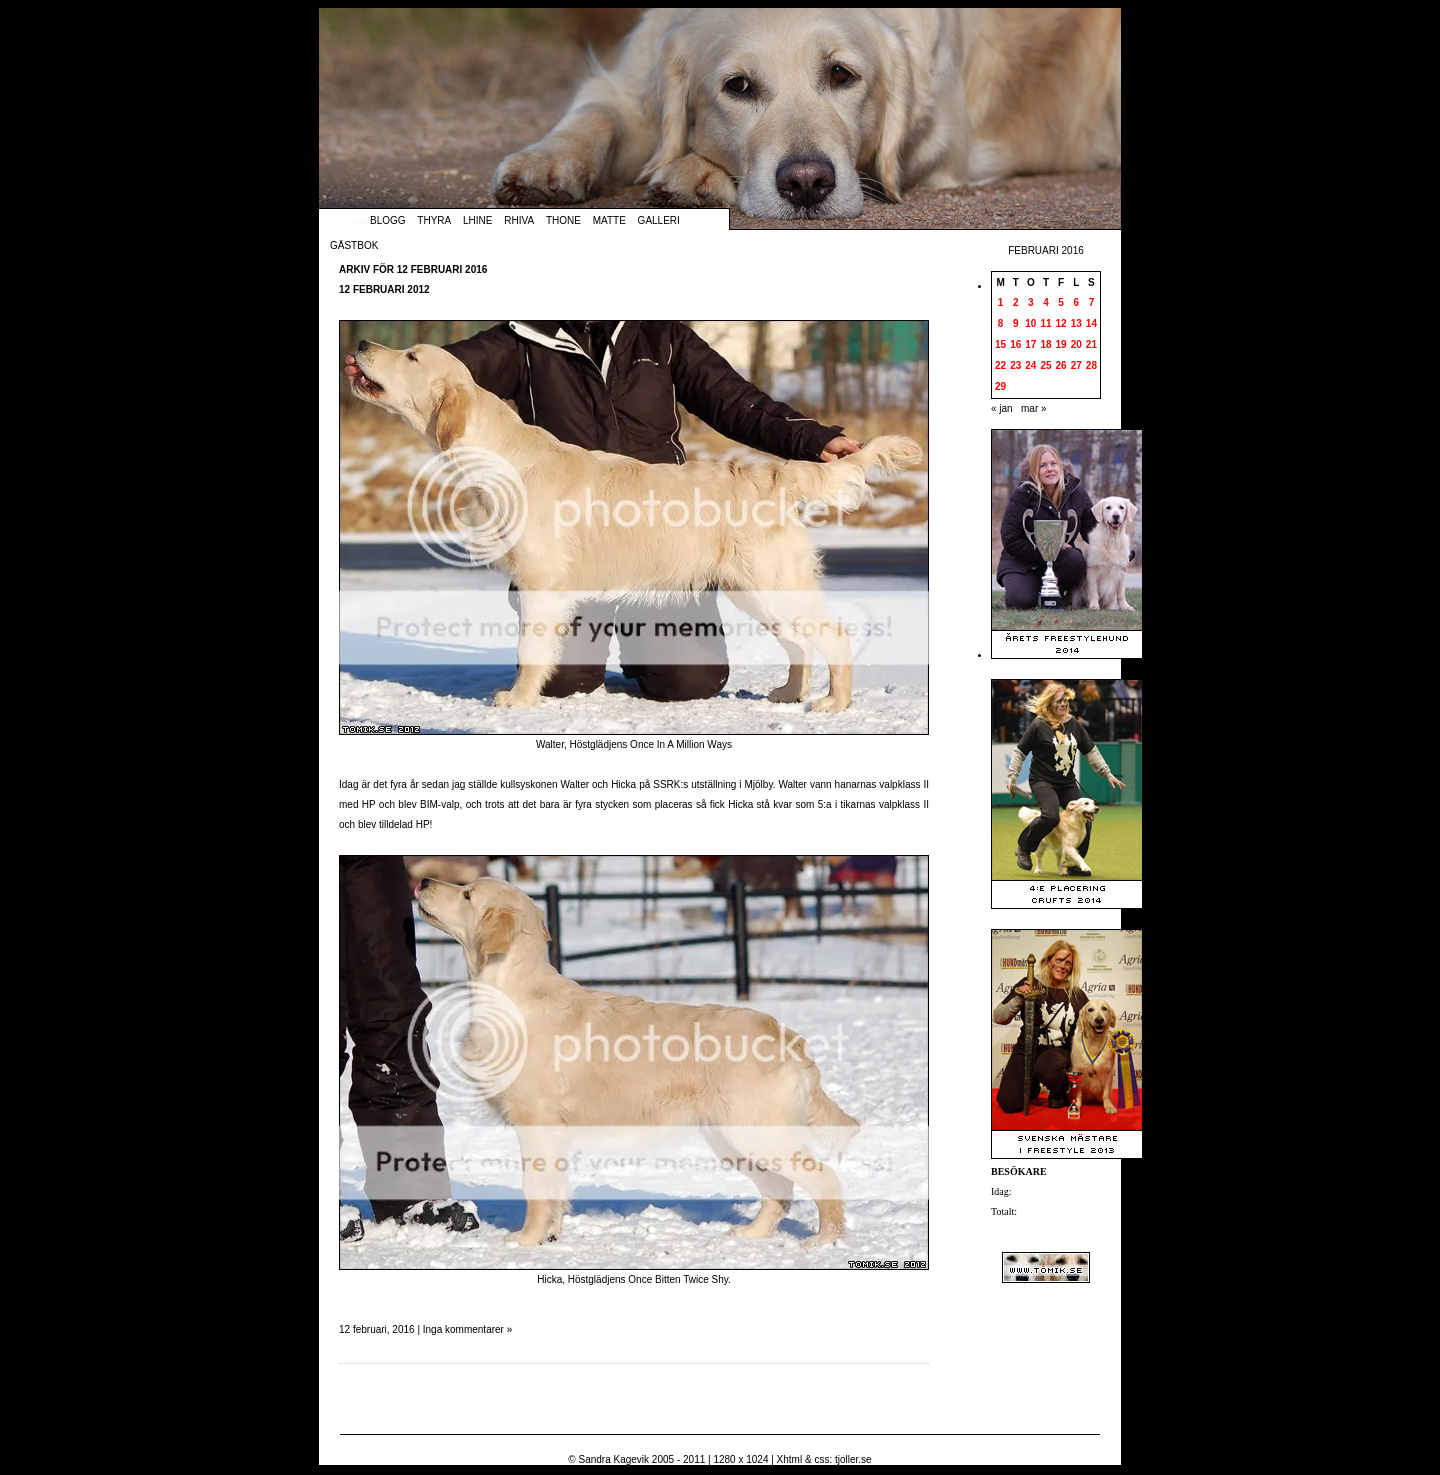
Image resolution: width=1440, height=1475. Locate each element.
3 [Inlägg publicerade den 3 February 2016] (1031, 302)
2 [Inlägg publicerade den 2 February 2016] (1016, 302)
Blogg (388, 220)
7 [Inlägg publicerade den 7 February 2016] (1092, 302)
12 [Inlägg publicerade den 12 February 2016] (1061, 323)
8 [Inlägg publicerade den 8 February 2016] (1001, 323)
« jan (1002, 408)
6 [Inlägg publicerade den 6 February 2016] (1076, 302)
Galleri (659, 220)
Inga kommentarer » (468, 1329)
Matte (609, 220)
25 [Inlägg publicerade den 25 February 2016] (1045, 365)
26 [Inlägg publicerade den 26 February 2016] (1061, 365)
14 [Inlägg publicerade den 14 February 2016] (1091, 323)
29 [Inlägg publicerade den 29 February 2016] (1000, 386)
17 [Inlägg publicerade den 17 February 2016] (1030, 344)
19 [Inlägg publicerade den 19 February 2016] (1061, 344)
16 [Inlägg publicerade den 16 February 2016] (1015, 344)
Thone (563, 220)
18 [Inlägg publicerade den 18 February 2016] (1045, 344)
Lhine (477, 220)
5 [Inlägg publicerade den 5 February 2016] (1061, 302)
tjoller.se (853, 1459)
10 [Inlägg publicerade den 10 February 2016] (1030, 323)
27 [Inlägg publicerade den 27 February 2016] (1076, 365)
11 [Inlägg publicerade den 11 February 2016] (1045, 323)
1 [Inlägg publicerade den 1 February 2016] (1001, 302)
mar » (1034, 408)
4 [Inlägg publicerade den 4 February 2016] (1046, 302)
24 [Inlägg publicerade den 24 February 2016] (1030, 365)
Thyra (434, 220)
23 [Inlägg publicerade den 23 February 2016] (1015, 365)
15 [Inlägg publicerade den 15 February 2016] (1000, 344)
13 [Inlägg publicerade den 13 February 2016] (1076, 323)
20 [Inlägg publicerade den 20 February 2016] (1076, 344)
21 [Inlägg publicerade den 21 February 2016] (1091, 344)
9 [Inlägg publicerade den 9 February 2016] (1016, 323)
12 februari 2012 (384, 289)
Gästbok (354, 245)
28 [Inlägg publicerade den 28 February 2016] (1091, 365)
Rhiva (519, 220)
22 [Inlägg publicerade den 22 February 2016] (1000, 365)
